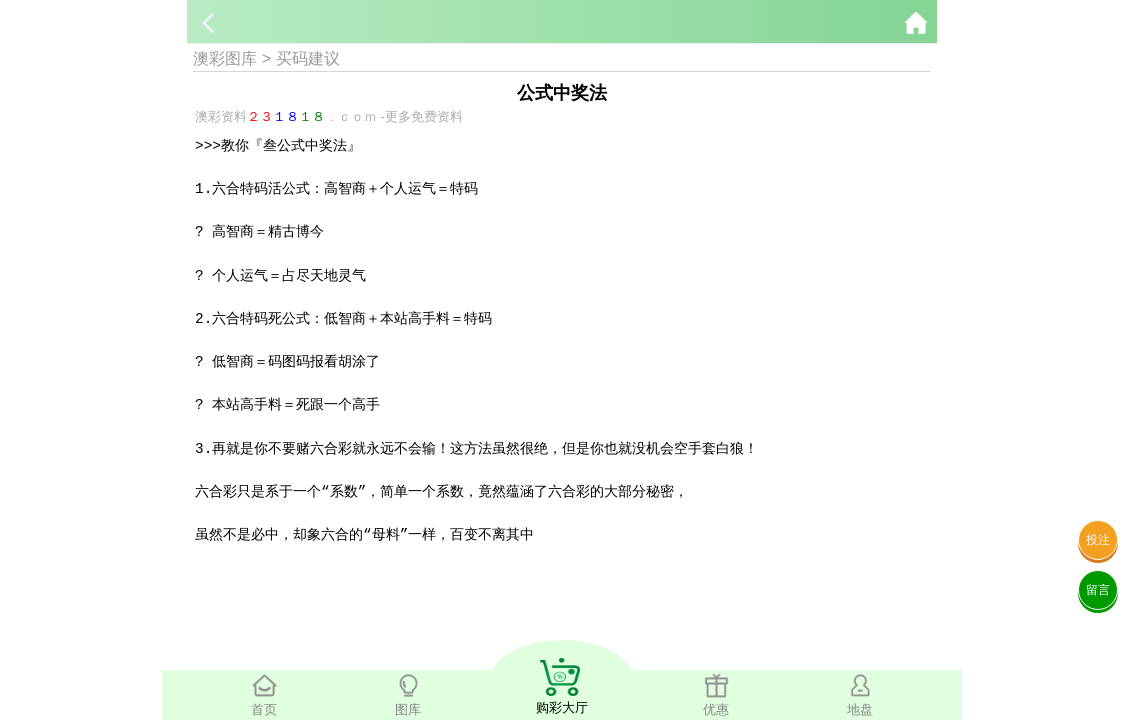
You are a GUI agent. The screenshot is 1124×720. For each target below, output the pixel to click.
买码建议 (308, 58)
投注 (1098, 540)
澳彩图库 (225, 58)
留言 (1098, 590)
